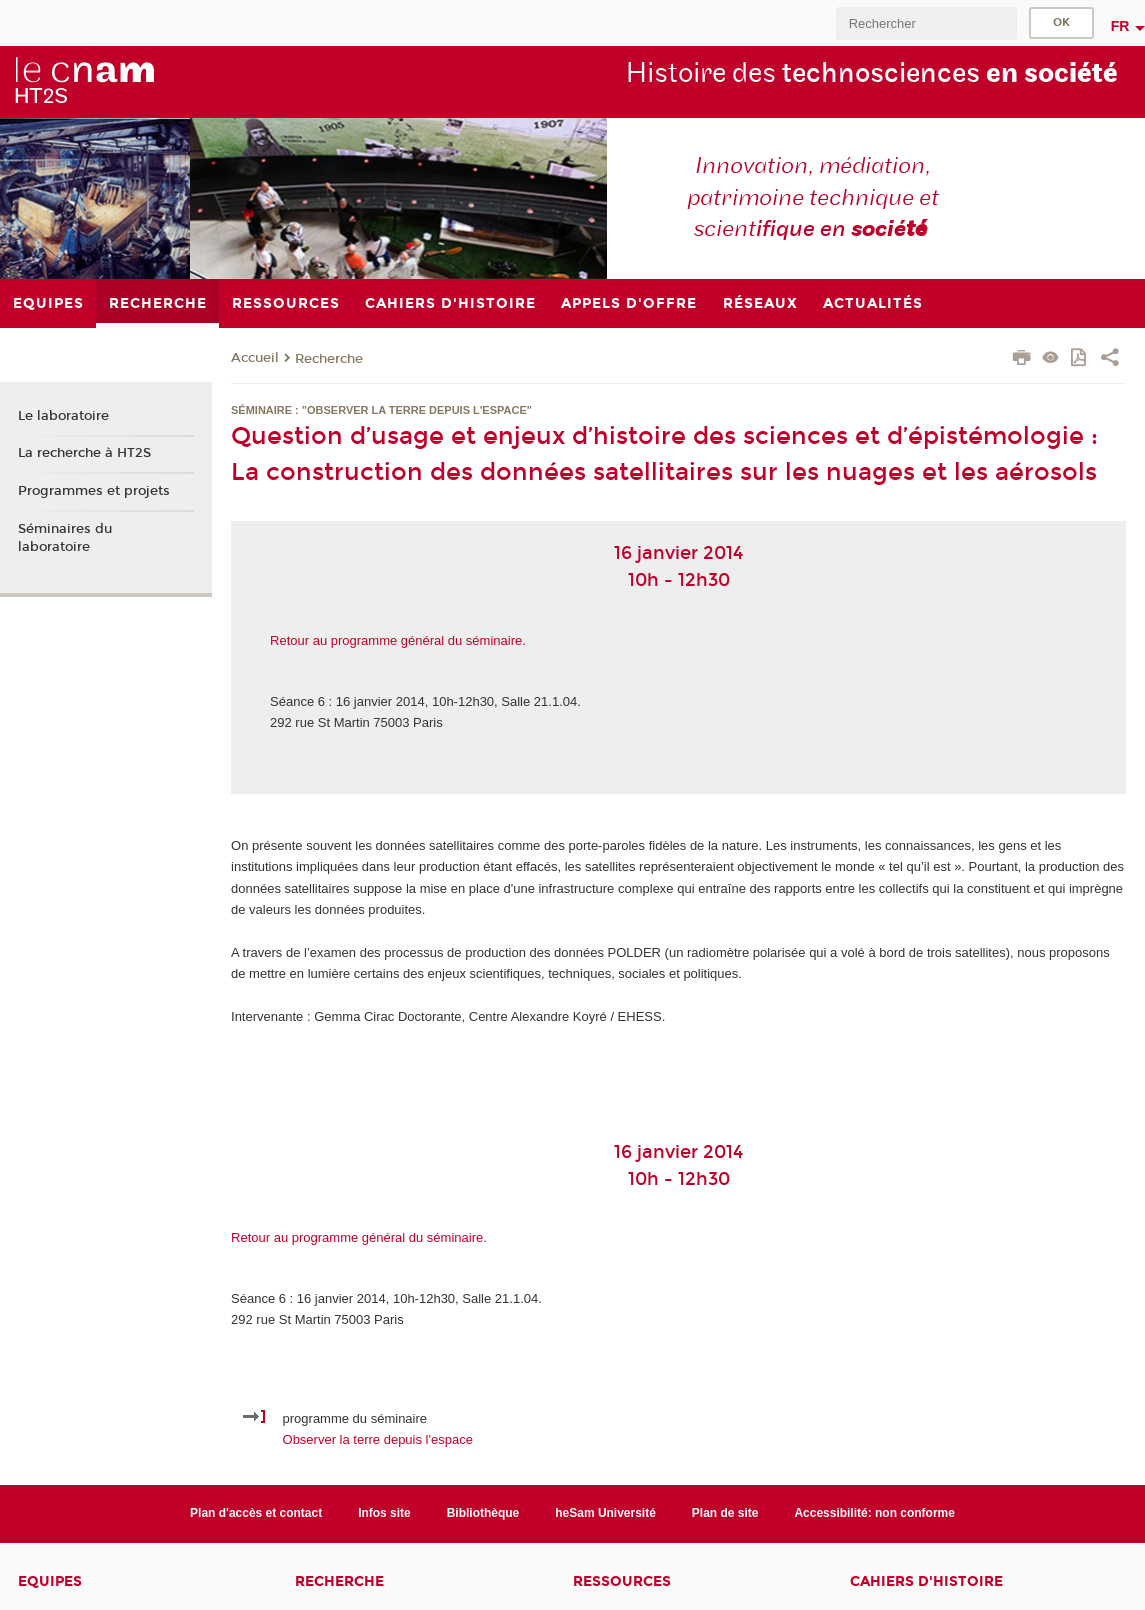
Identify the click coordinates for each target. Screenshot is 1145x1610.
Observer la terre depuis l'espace (378, 1439)
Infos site (384, 1513)
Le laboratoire (63, 416)
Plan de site (725, 1513)
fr (1120, 26)
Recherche (329, 359)
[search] (926, 23)
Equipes (50, 1581)
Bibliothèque (483, 1513)
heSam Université (605, 1513)
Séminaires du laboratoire (65, 538)
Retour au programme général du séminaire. (398, 640)
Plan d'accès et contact (256, 1513)
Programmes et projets (94, 491)
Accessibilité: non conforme (874, 1513)
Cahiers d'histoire (926, 1581)
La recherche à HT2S (84, 453)
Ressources (622, 1581)
